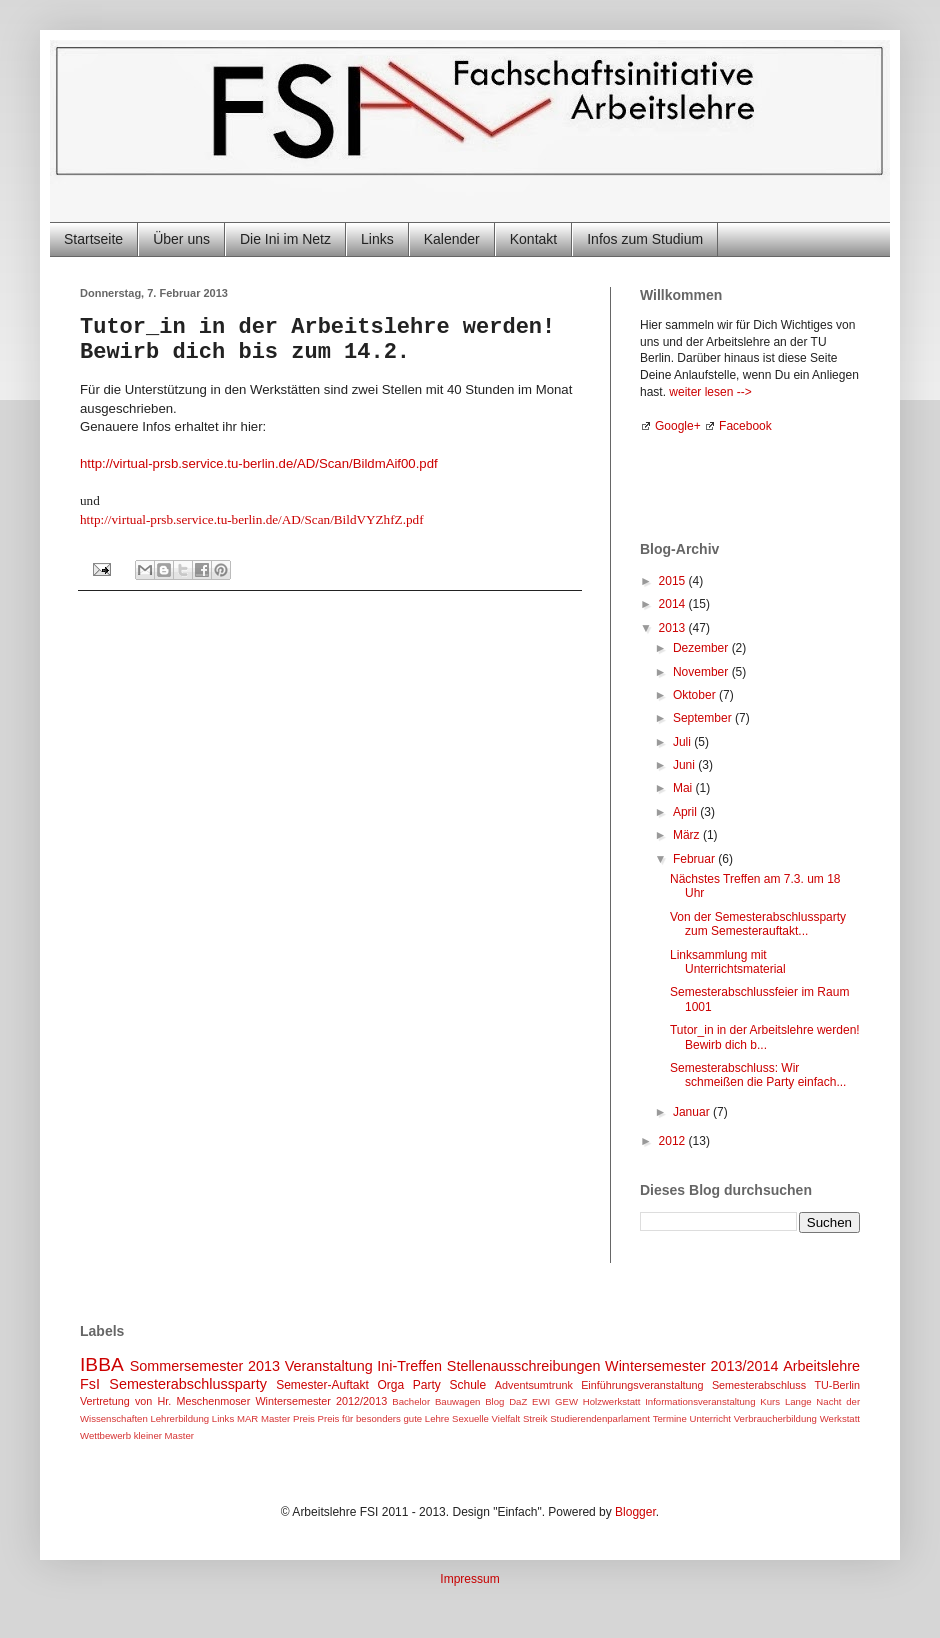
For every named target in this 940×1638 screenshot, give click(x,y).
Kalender (452, 239)
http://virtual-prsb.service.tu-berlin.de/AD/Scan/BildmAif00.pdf (259, 463)
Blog (494, 1401)
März (688, 835)
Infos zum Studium (645, 239)
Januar (693, 1112)
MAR (247, 1418)
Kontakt (533, 239)
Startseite (93, 239)
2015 (674, 581)
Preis (304, 1418)
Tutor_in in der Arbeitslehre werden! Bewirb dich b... (765, 1037)
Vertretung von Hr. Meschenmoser (165, 1401)
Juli (683, 742)
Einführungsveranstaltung (642, 1385)
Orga (391, 1385)
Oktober (696, 695)
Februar (695, 859)
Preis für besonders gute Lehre (384, 1418)
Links (377, 239)
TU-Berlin (837, 1385)
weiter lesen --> (710, 392)
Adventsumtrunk (534, 1385)
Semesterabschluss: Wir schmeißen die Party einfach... (758, 1075)
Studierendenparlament (600, 1418)
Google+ (678, 426)
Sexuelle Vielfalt (486, 1418)
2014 (674, 604)
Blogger (635, 1512)
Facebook (745, 426)
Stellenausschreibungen (524, 1366)
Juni (685, 765)
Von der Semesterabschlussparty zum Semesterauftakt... (758, 924)
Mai (684, 788)
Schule (467, 1385)
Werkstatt (840, 1418)
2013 (674, 628)
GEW (566, 1401)
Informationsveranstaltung (700, 1401)
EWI (541, 1401)
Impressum (469, 1579)
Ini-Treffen (409, 1366)
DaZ (518, 1401)
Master (275, 1418)
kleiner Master (164, 1435)
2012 (674, 1141)
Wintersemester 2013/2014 (691, 1366)
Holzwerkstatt (612, 1401)
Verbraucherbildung (775, 1418)
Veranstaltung (329, 1366)
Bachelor (411, 1401)
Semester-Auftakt (322, 1385)
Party (427, 1385)
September (704, 718)
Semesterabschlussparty (188, 1384)
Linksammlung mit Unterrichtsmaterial (728, 962)
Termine (670, 1418)
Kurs (770, 1401)
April (686, 812)
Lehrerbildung (179, 1418)
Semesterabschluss (759, 1385)
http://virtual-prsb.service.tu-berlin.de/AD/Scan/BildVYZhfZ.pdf (252, 519)
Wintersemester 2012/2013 (321, 1401)
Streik (535, 1418)
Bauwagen (457, 1401)
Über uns (181, 239)
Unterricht (710, 1418)
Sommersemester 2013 (205, 1366)
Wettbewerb (105, 1435)
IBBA (102, 1364)
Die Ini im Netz (285, 239)
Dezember (702, 648)
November (702, 672)
